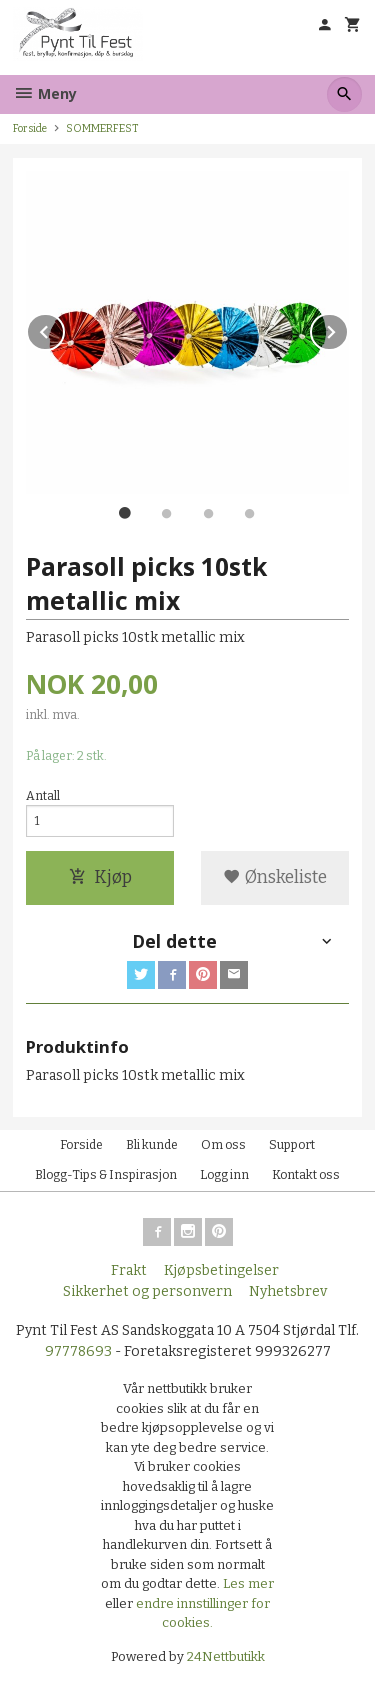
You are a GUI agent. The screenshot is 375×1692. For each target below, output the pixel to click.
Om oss (223, 1145)
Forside (30, 128)
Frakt (129, 1270)
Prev (64, 328)
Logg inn (224, 1175)
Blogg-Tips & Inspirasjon (106, 1175)
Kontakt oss (306, 1175)
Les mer (248, 1583)
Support (292, 1145)
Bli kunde (152, 1145)
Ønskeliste (275, 877)
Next (348, 328)
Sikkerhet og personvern (147, 1291)
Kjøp (100, 877)
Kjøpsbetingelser (221, 1270)
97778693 (78, 1351)
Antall (43, 796)
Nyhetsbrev (288, 1291)
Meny (45, 93)
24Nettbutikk (226, 1656)
